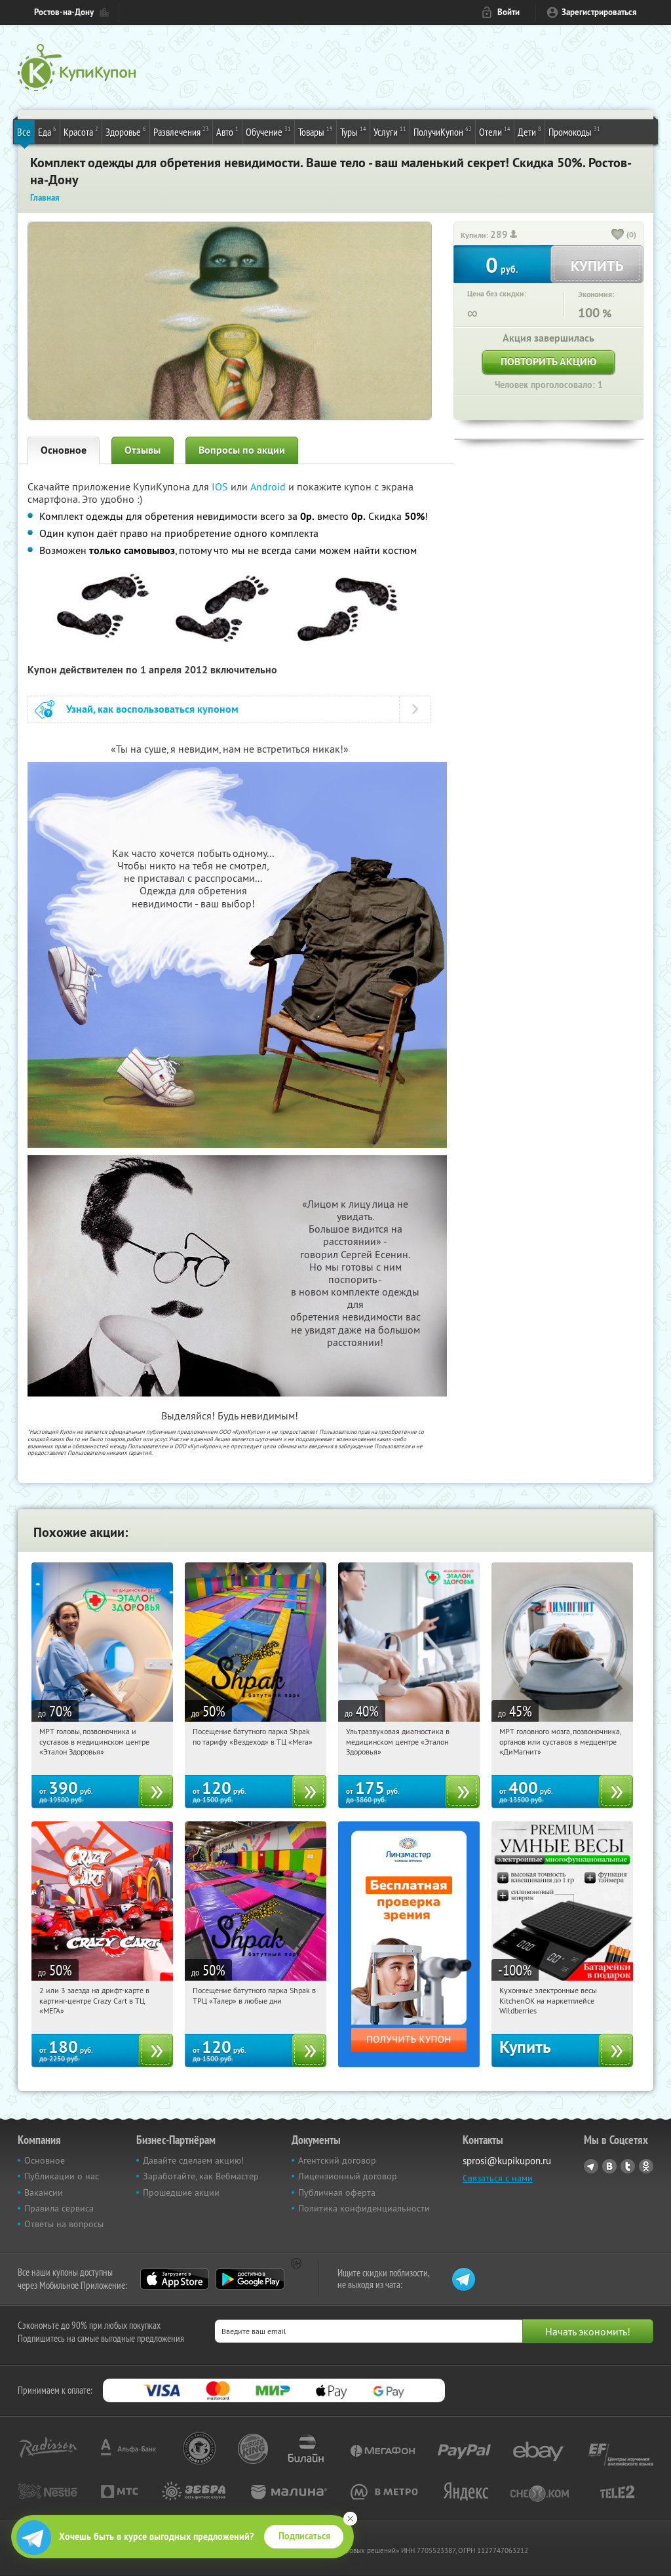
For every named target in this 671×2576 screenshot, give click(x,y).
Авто (227, 131)
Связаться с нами (498, 2178)
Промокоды (574, 131)
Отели (494, 131)
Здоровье (125, 131)
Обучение (268, 131)
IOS (221, 486)
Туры (353, 131)
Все (24, 131)
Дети (529, 131)
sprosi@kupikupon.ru (507, 2160)
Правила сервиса (59, 2208)
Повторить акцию (548, 361)
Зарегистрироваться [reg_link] (599, 12)
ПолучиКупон (442, 131)
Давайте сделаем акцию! (193, 2160)
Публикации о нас (61, 2176)
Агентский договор (337, 2160)
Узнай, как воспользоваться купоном (152, 709)
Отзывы (143, 450)
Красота (81, 131)
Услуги (390, 131)
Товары (315, 131)
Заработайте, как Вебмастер (201, 2176)
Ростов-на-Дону (64, 12)
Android (269, 486)
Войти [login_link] (508, 12)
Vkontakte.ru (609, 2166)
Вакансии (43, 2192)
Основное (63, 450)
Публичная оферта (336, 2192)
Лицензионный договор (347, 2176)
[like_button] (617, 235)
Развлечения (181, 131)
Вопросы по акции (242, 450)
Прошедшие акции (181, 2192)
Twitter (628, 2166)
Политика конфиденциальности (364, 2208)
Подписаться (304, 2536)
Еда (47, 131)
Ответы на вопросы (64, 2224)
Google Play (250, 2279)
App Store (174, 2279)
